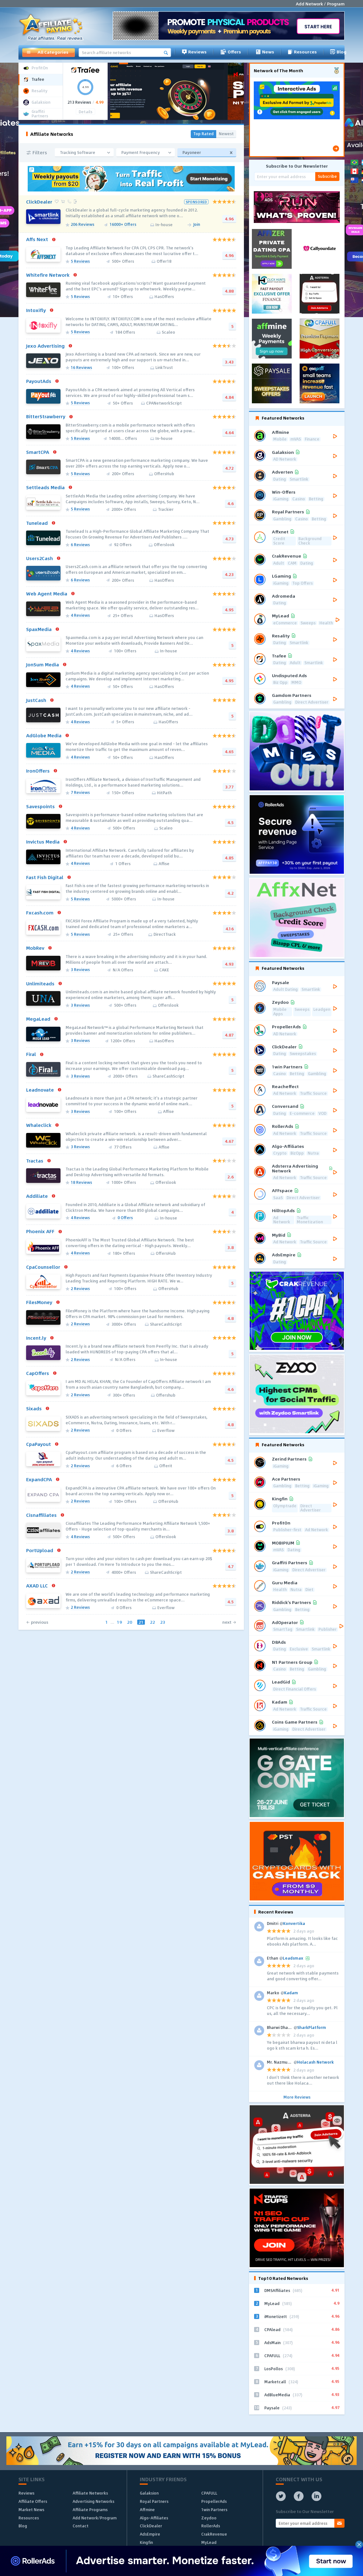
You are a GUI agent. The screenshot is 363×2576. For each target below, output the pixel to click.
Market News (31, 2509)
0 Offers (125, 1218)
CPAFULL (209, 2493)
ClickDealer (39, 201)
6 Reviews (80, 545)
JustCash (36, 700)
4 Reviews (80, 615)
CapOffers (37, 1373)
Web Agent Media (46, 593)
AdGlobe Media (43, 735)
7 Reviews (80, 792)
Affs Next (37, 239)
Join (196, 224)
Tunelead (37, 522)
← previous (37, 1622)
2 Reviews (80, 1289)
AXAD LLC (37, 1585)
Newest (226, 133)
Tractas (34, 1160)
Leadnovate (40, 1089)
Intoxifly (36, 310)
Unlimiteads (40, 983)
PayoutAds (38, 381)
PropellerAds (214, 2501)
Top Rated (203, 133)
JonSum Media (42, 664)
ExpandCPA (39, 1479)
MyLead (209, 2542)
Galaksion (149, 2493)
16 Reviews (81, 367)
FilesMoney (39, 1302)
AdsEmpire (150, 2534)
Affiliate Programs (90, 2509)
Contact (81, 2526)
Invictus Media (43, 841)
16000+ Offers (123, 224)
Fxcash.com (39, 912)
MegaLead (38, 1018)
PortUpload (39, 1550)
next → (229, 1622)
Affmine (147, 2509)
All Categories (47, 52)
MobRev (35, 947)
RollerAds (210, 2526)
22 (152, 1622)
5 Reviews (80, 261)
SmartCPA (37, 451)
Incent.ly (36, 1337)
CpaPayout (38, 1444)
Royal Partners (154, 2501)
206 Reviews (82, 224)
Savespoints (40, 806)
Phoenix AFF (40, 1231)
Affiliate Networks (90, 2493)
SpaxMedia (39, 629)
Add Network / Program (320, 3)
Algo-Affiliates (154, 2518)
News (264, 52)
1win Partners (214, 2509)
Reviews (194, 51)
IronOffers (38, 770)
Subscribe (327, 176)
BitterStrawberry (45, 416)
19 (119, 1622)
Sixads (34, 1408)
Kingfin (146, 2542)
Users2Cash (39, 558)
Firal (31, 1054)
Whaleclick (38, 1124)
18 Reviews (81, 1182)
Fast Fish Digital (44, 877)
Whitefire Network (47, 274)
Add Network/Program (95, 2518)
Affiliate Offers (32, 2501)
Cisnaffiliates (41, 1514)
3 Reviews (80, 970)
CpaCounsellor (43, 1266)
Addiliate (37, 1195)
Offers (230, 52)
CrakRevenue (214, 2534)
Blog (338, 51)
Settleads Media (45, 487)
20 (129, 1622)
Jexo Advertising (45, 345)
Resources (302, 51)
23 (162, 1622)
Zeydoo (209, 2518)
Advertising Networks (93, 2501)
